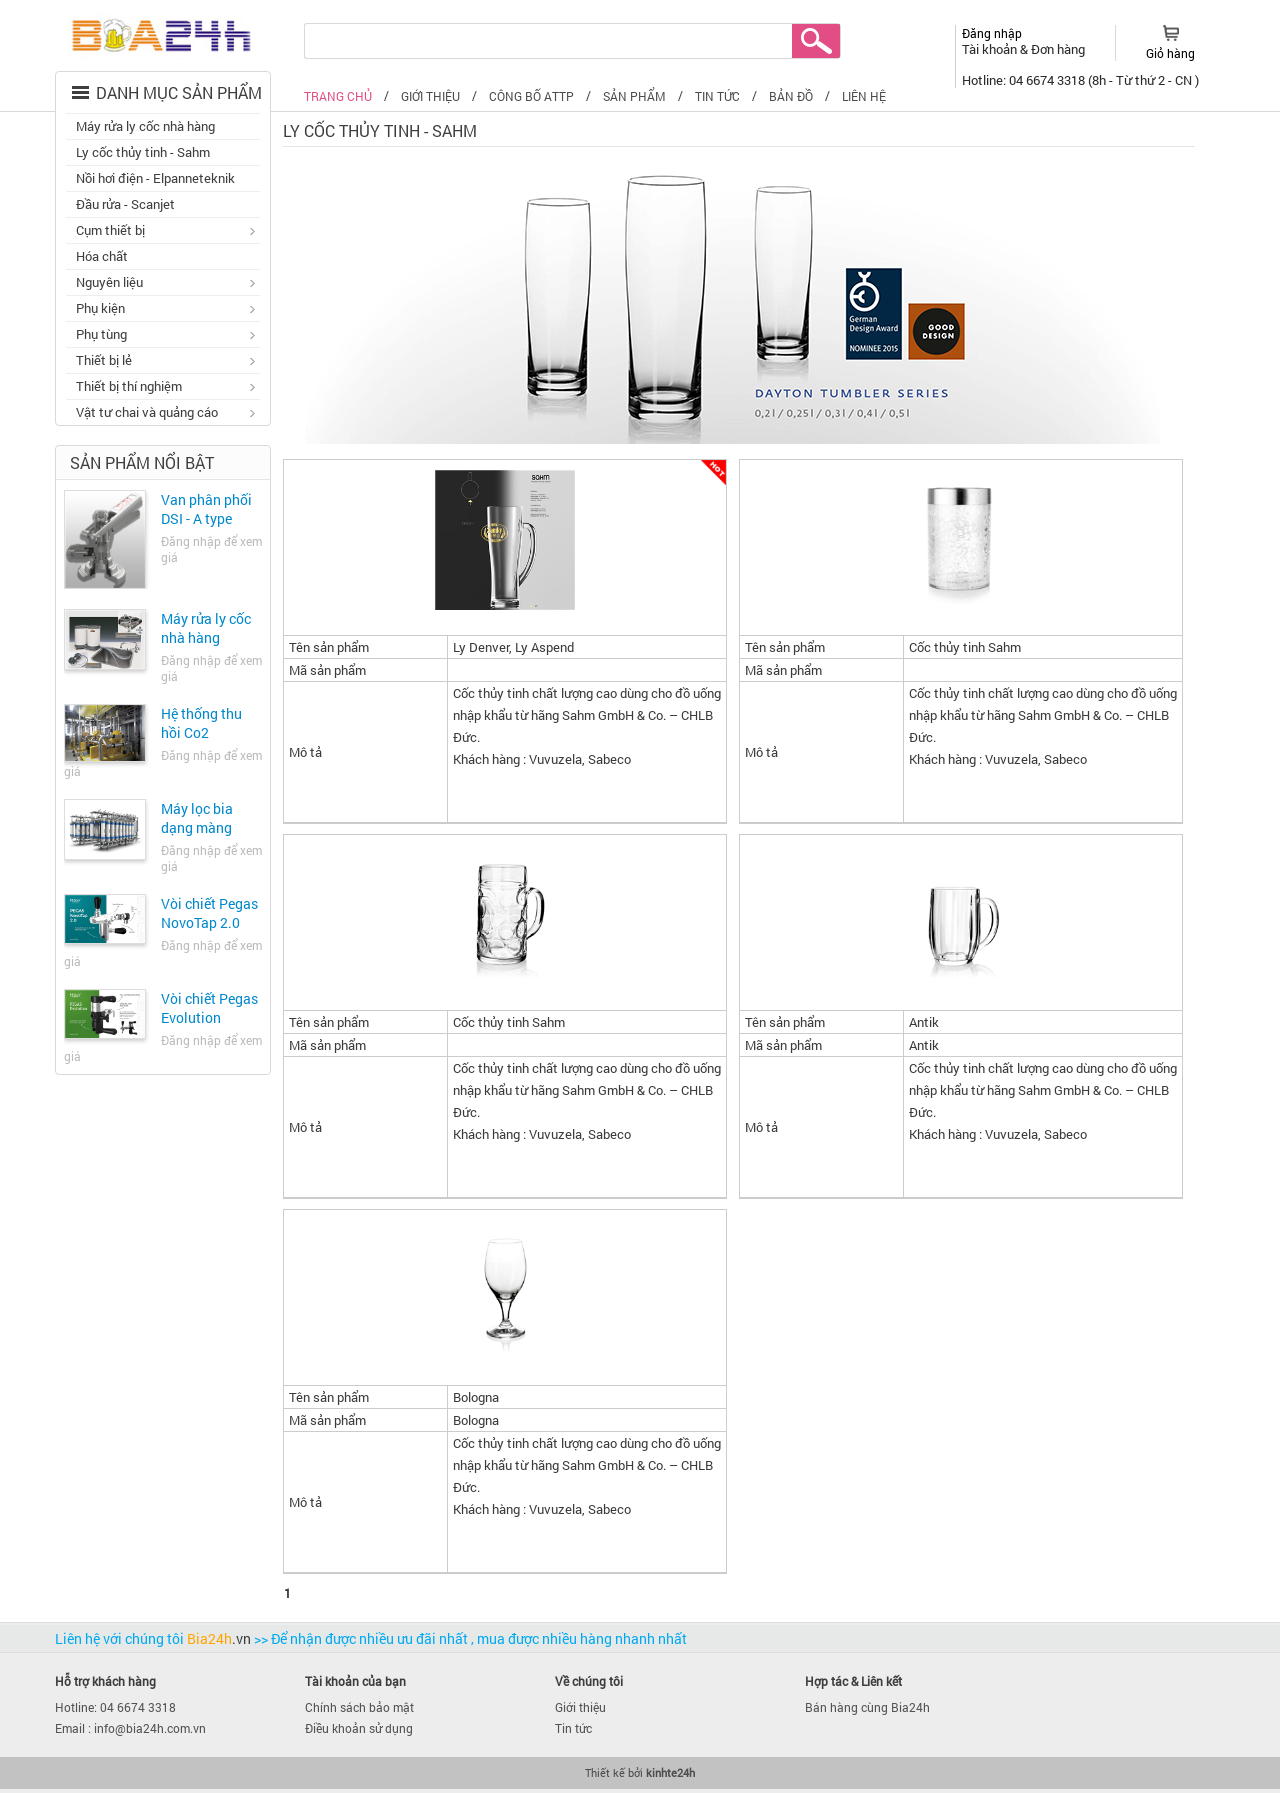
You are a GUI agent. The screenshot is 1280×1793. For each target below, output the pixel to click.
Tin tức (573, 1728)
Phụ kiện (163, 310)
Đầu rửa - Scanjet (125, 204)
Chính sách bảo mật (359, 1707)
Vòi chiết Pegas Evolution (209, 1008)
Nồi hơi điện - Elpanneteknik (155, 178)
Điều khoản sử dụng (359, 1728)
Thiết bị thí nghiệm (163, 388)
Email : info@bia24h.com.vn (130, 1728)
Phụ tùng (163, 336)
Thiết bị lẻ (163, 362)
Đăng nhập (992, 33)
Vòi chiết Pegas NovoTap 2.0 (209, 913)
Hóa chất (102, 256)
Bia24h (220, 1638)
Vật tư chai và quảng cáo (163, 414)
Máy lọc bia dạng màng (197, 818)
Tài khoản (991, 49)
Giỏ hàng (1170, 53)
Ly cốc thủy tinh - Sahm (143, 152)
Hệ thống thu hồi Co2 (201, 723)
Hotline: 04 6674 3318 (115, 1707)
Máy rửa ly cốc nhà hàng (145, 126)
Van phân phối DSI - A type (206, 509)
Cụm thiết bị (163, 232)
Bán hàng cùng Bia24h (867, 1707)
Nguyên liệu (163, 284)
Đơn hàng (1058, 49)
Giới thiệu (580, 1707)
